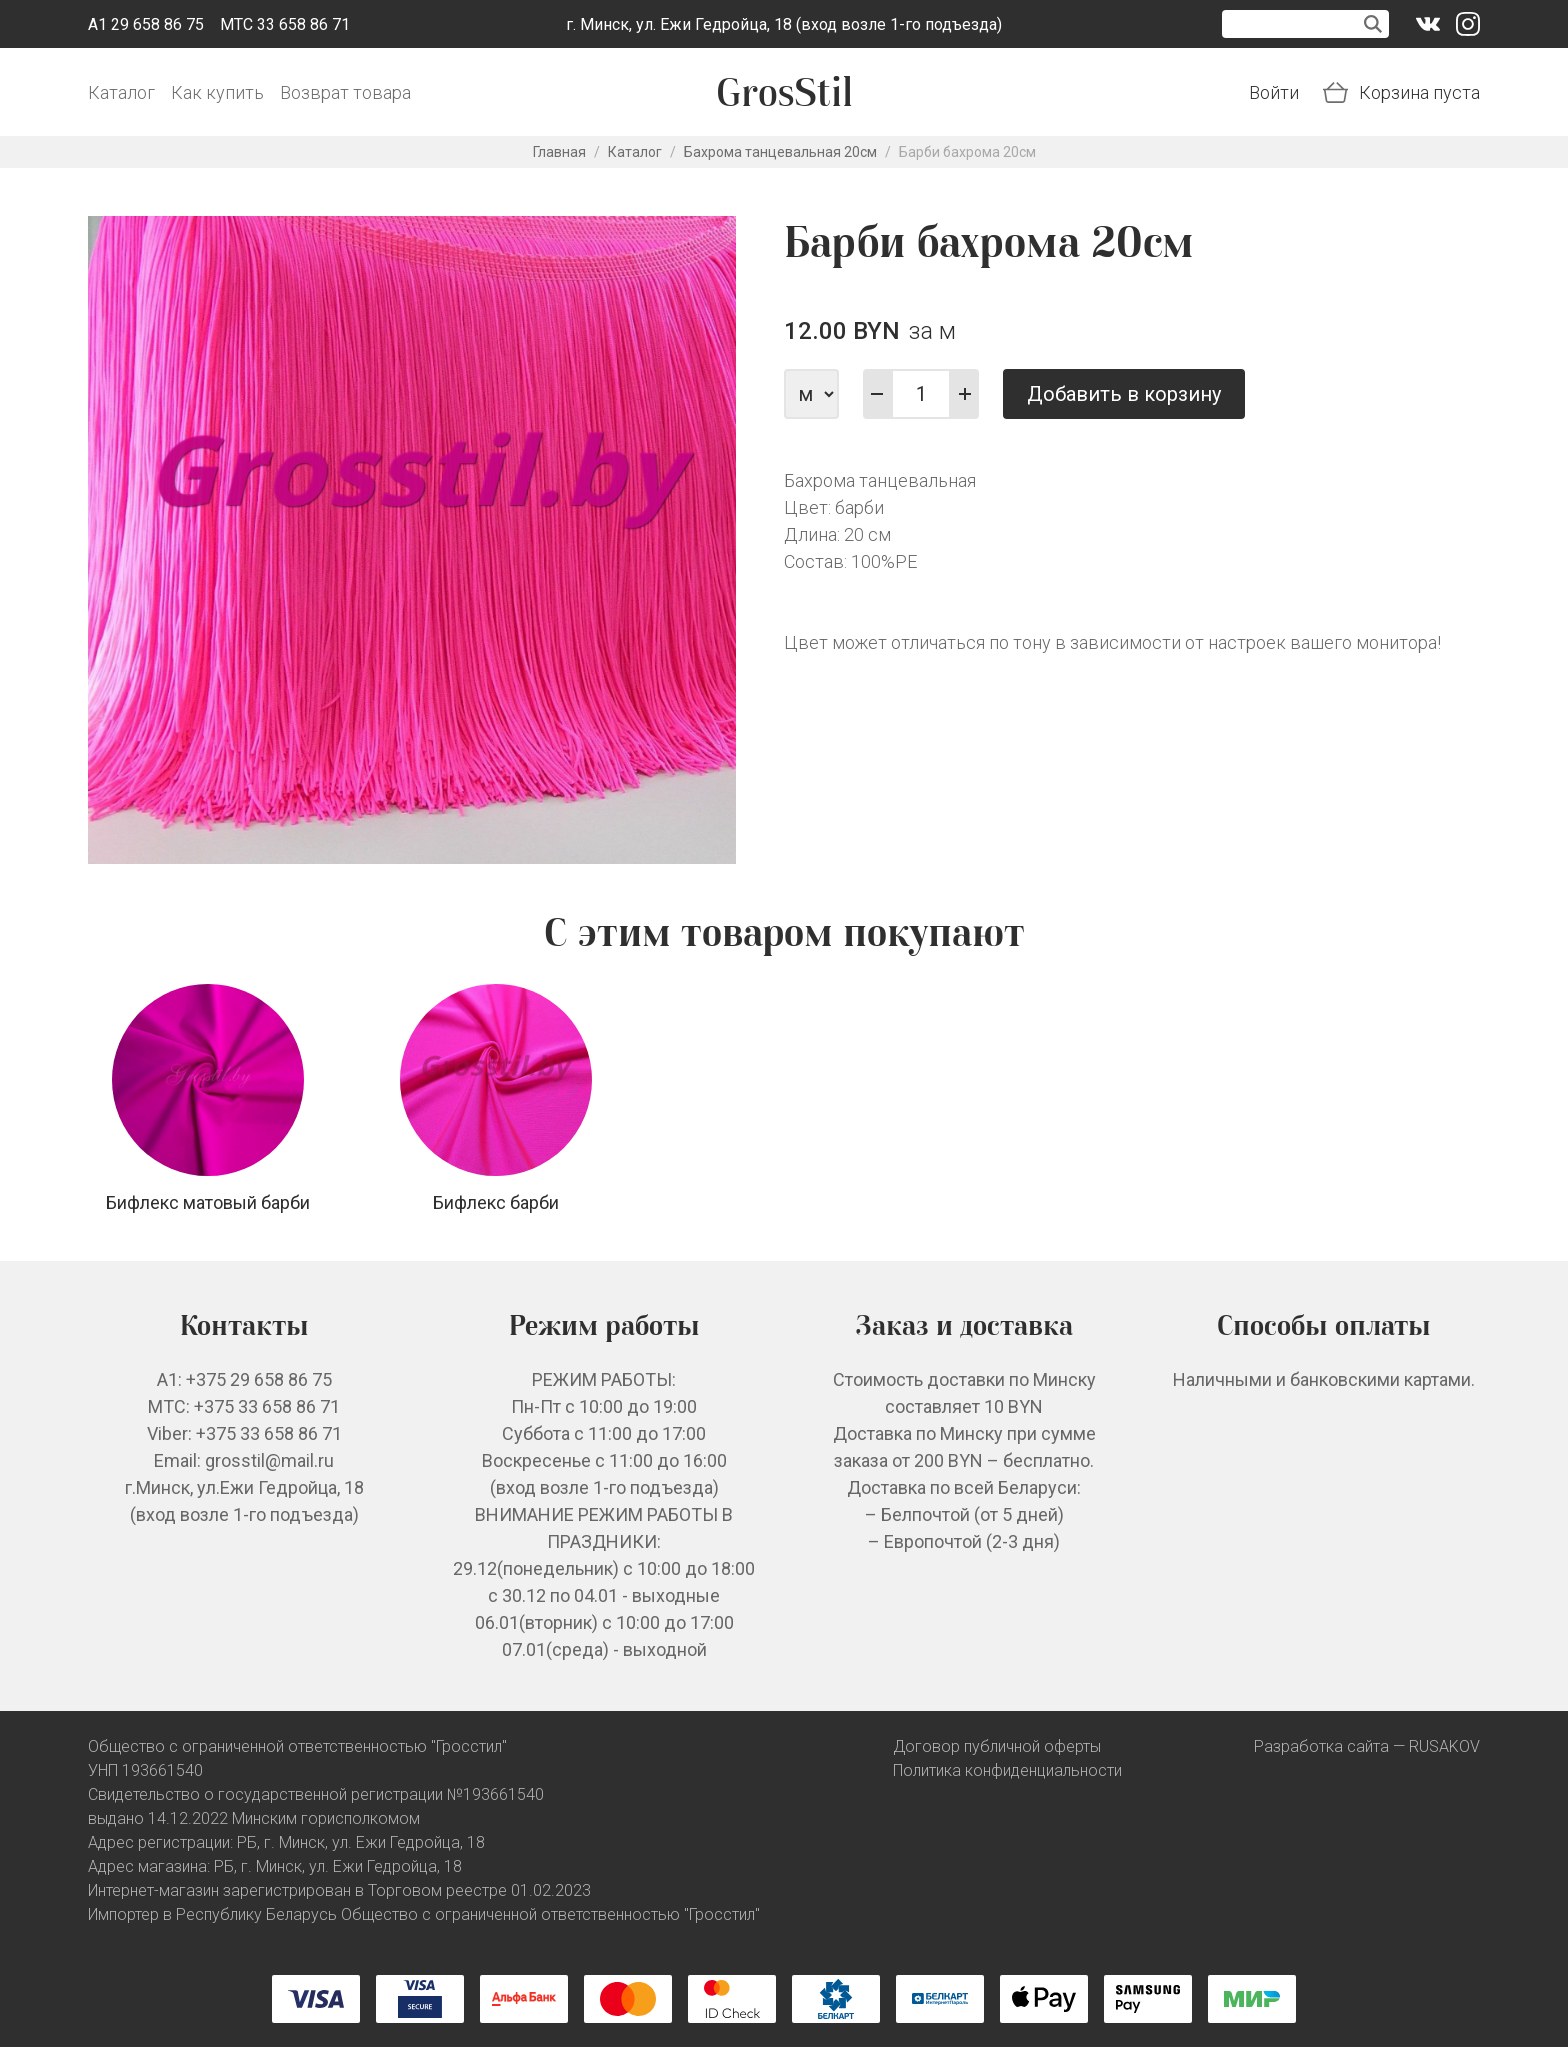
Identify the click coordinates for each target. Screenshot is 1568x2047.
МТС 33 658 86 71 (285, 24)
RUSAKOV (1444, 1746)
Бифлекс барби (496, 1202)
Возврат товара (345, 92)
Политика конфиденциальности (1007, 1770)
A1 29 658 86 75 (146, 24)
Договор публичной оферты (997, 1746)
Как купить (217, 92)
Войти (1274, 92)
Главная (559, 152)
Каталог (121, 92)
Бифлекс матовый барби (208, 1202)
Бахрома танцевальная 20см (780, 152)
